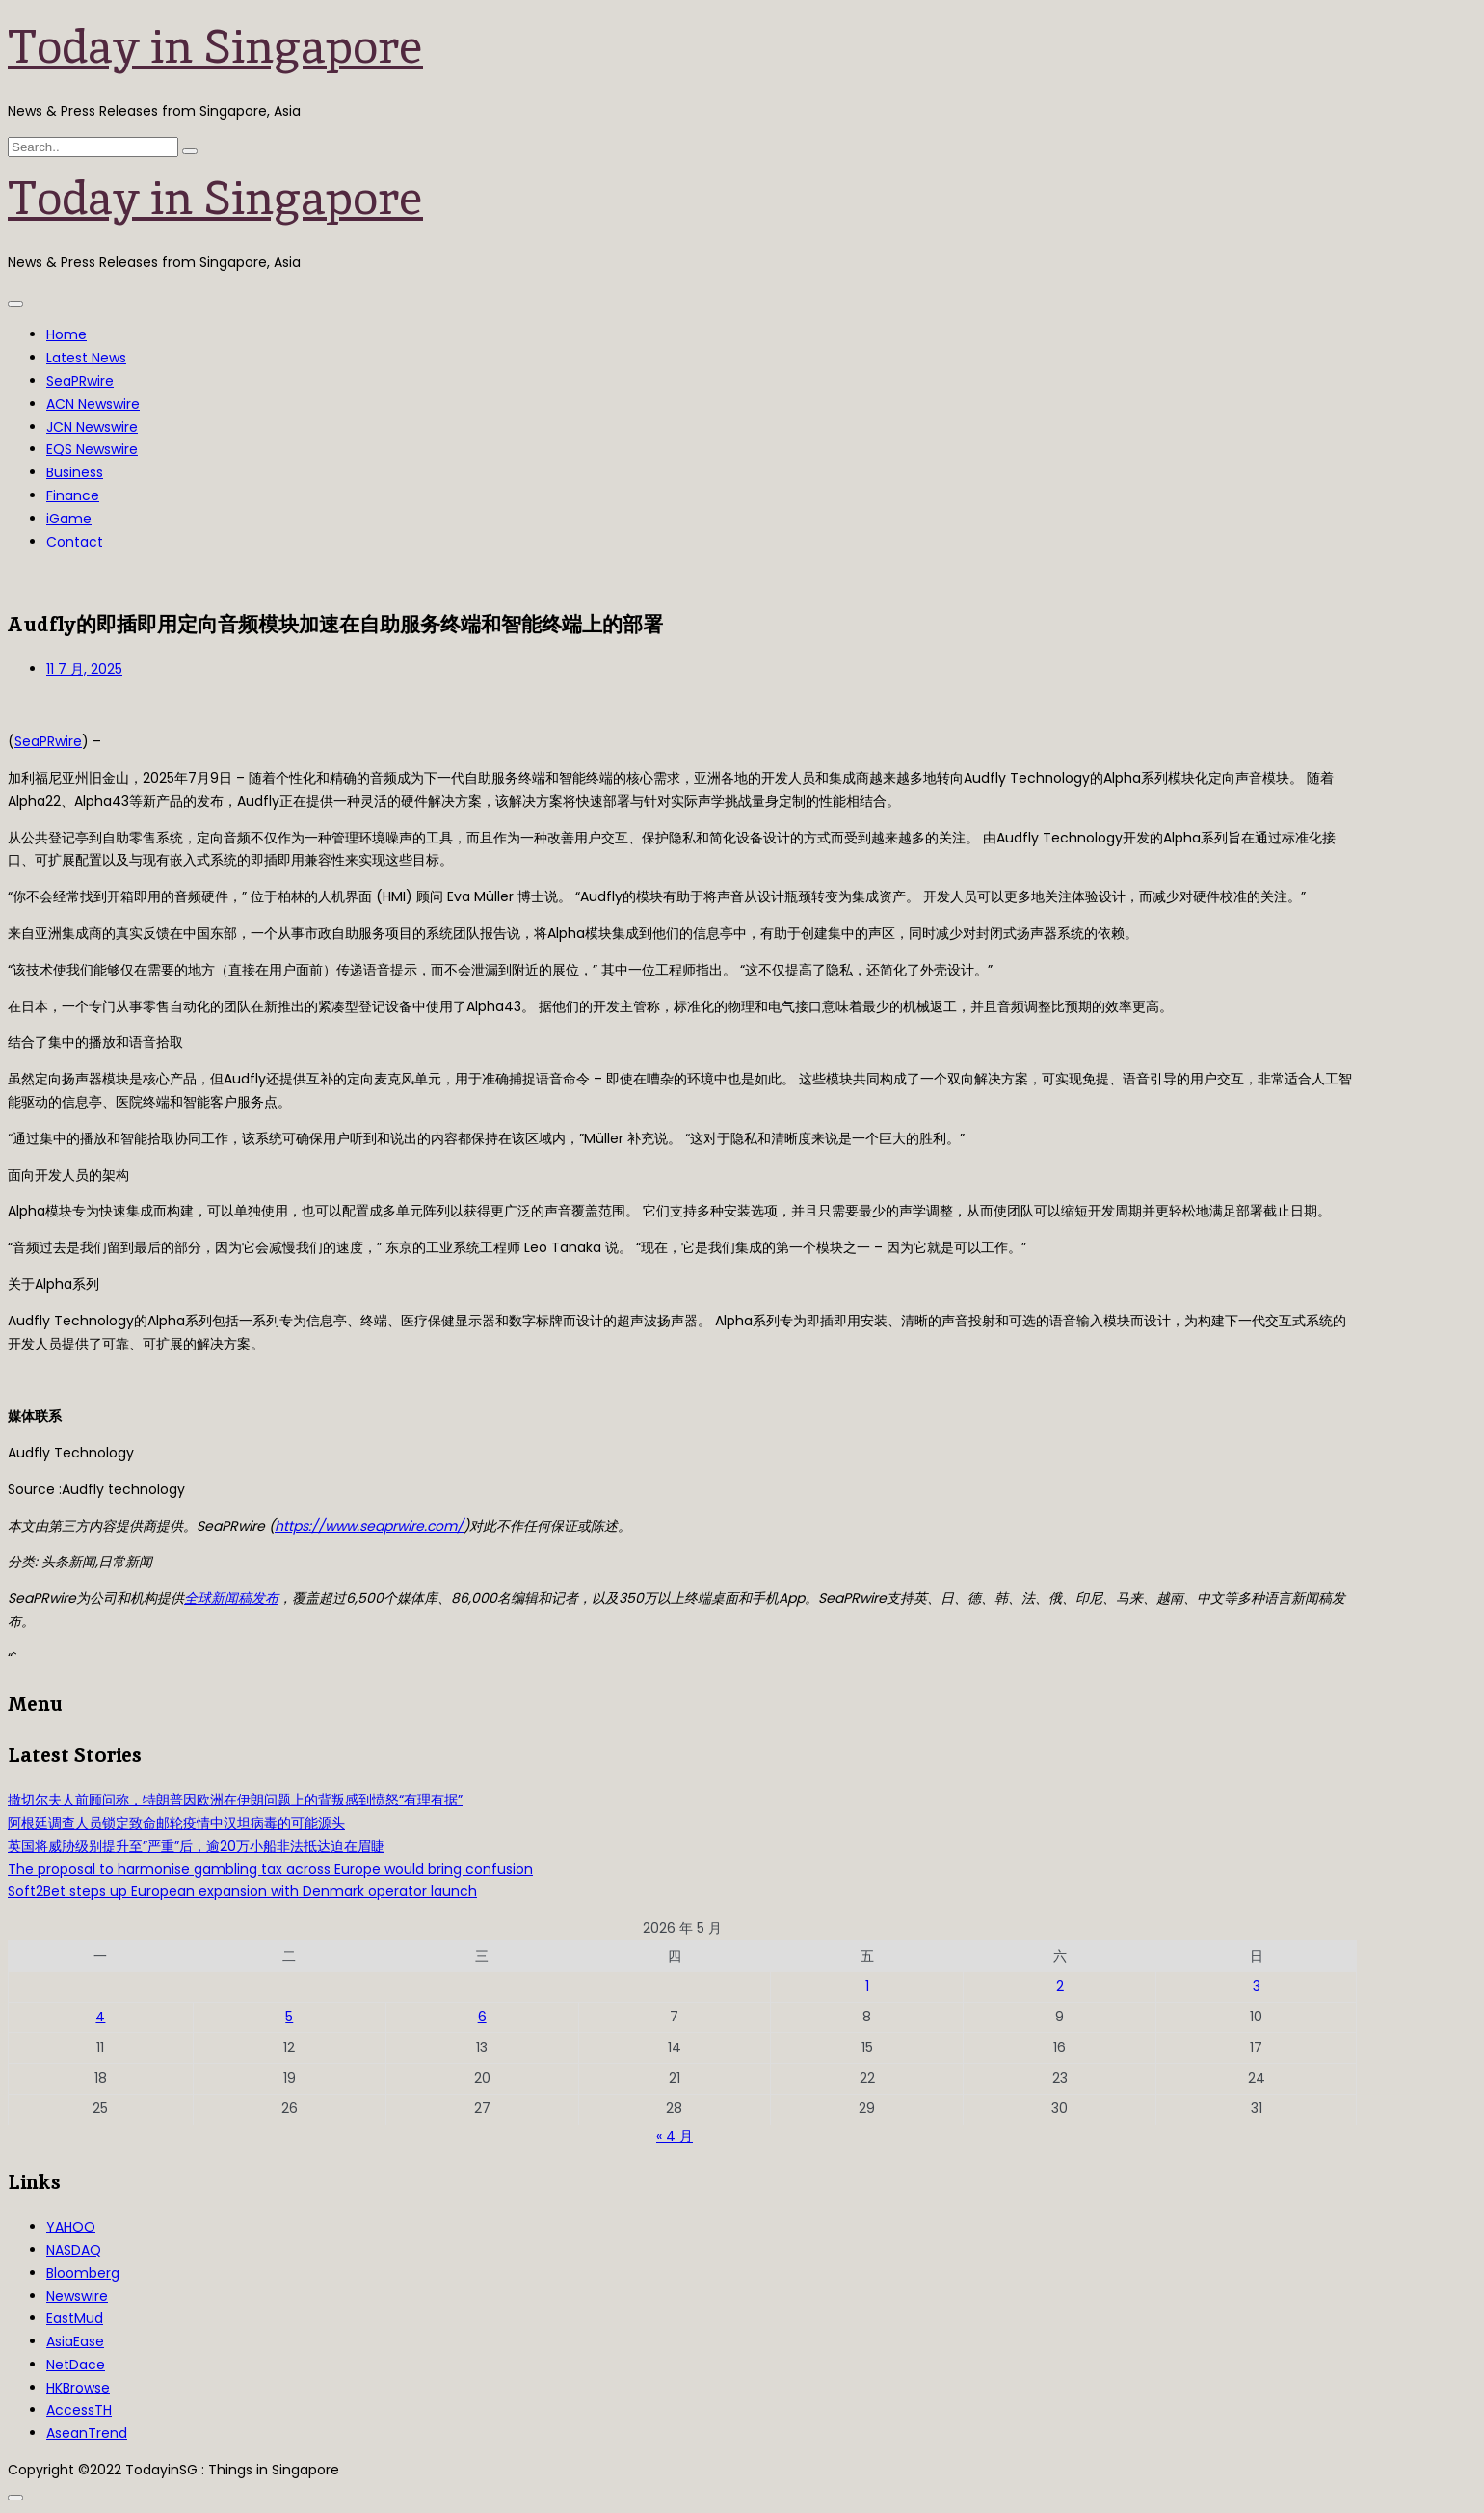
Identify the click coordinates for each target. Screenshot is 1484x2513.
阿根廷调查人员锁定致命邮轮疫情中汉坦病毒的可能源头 (176, 1822)
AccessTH (79, 2409)
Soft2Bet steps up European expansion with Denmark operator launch (242, 1891)
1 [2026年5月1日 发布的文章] (867, 1985)
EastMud (74, 2318)
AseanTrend (86, 2433)
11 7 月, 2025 (84, 669)
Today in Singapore (215, 46)
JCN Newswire (92, 427)
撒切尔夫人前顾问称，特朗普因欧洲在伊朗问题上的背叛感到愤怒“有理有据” (235, 1799)
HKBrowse (78, 2387)
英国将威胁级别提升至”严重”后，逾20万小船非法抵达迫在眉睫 (196, 1846)
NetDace (75, 2364)
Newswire (77, 2296)
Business (74, 472)
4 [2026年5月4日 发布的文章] (100, 2016)
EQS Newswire (92, 449)
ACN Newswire (93, 404)
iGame (69, 518)
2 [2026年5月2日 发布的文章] (1060, 1985)
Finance (72, 495)
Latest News (86, 357)
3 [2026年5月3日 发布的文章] (1256, 1985)
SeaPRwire (80, 380)
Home (66, 334)
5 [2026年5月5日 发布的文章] (289, 2016)
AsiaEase (75, 2341)
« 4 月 (674, 2136)
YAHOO (70, 2226)
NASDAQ (73, 2249)
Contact (74, 541)
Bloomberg (82, 2273)
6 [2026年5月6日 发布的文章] (482, 2016)
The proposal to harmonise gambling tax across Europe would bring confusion (270, 1869)
